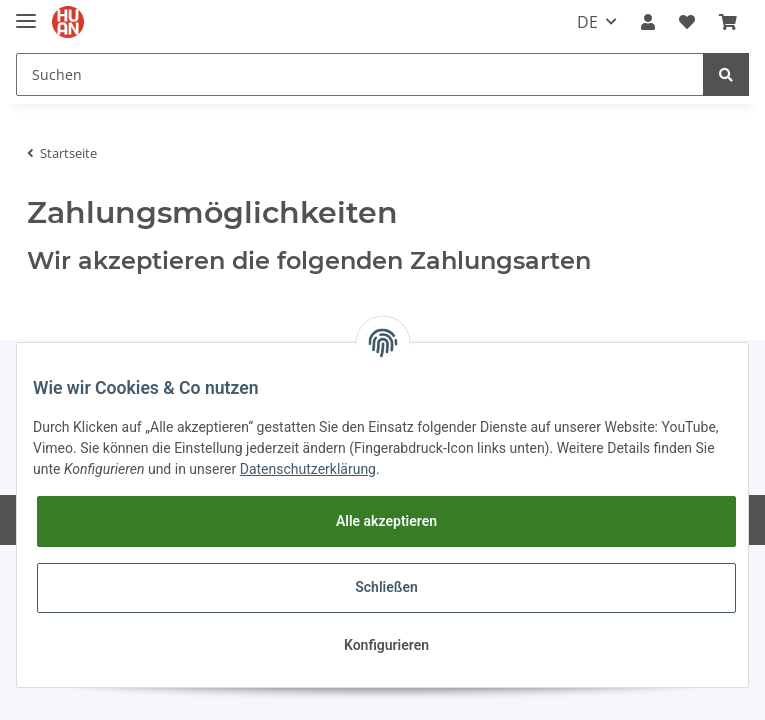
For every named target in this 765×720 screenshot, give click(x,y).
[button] (648, 22)
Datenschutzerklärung (308, 469)
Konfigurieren (386, 645)
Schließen (386, 587)
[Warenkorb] (728, 22)
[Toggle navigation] (26, 12)
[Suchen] (360, 74)
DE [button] (587, 22)
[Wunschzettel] (687, 22)
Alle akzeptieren (386, 521)
